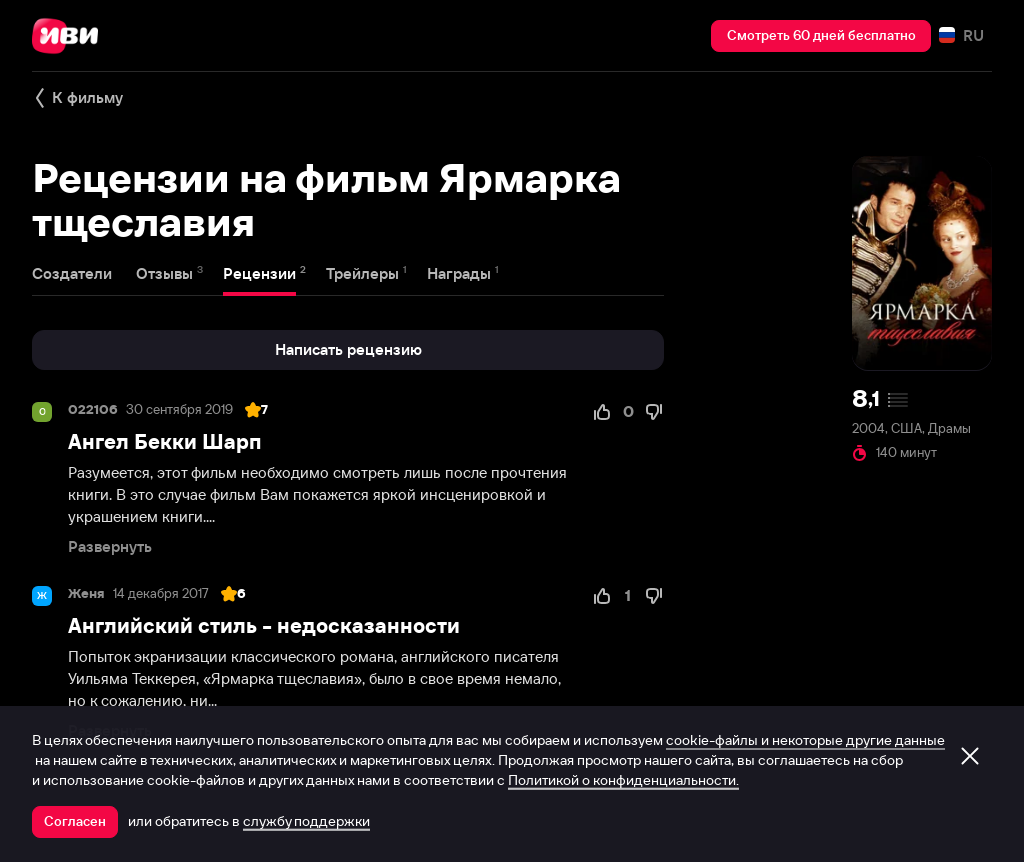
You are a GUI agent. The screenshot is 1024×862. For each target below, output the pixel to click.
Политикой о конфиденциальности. (623, 780)
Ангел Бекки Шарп (165, 441)
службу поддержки (306, 821)
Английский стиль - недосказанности (264, 625)
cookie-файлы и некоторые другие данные (805, 740)
